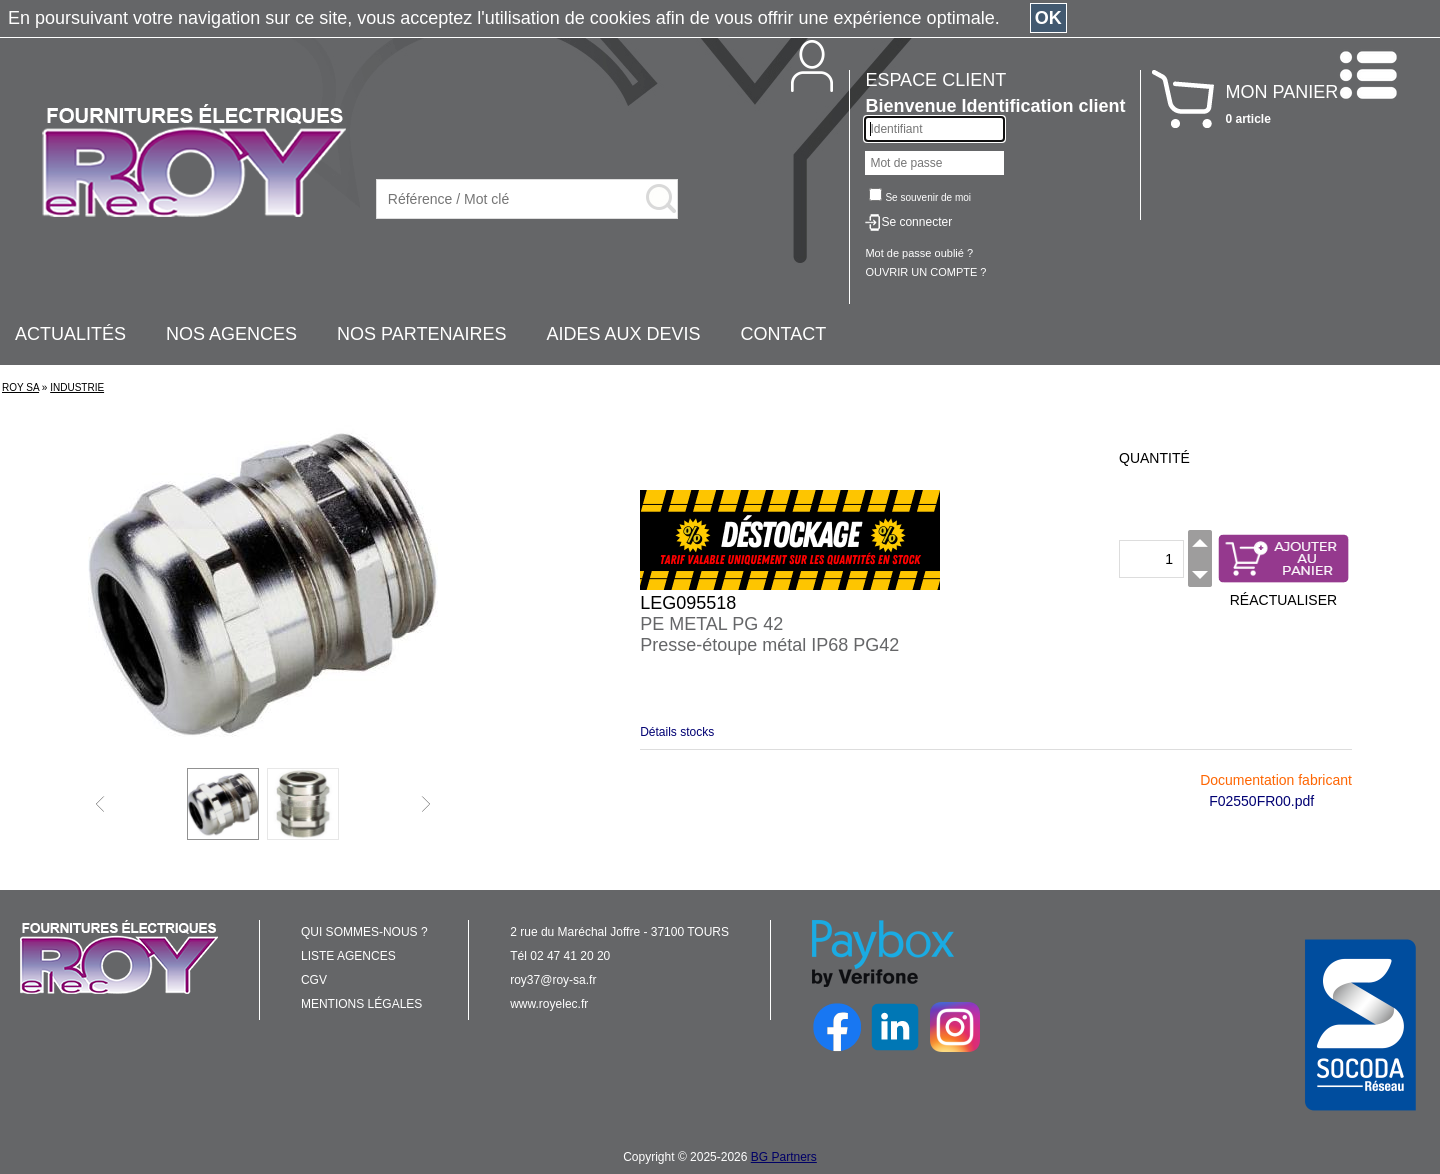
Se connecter (916, 222)
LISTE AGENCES (348, 956)
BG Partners (784, 1157)
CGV (314, 980)
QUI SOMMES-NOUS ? (364, 932)
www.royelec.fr (549, 1004)
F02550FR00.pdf (1261, 801)
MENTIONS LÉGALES (361, 1004)
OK (1048, 18)
